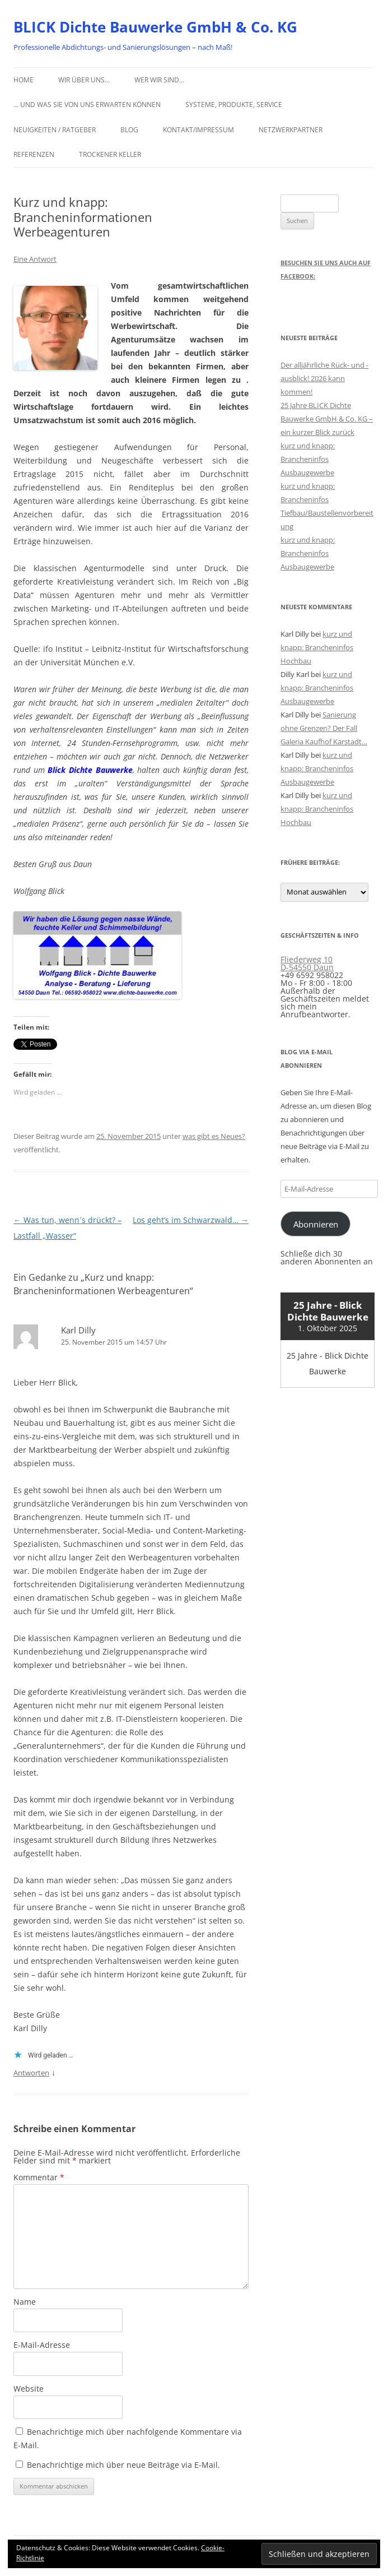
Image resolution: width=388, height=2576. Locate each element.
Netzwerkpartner (290, 130)
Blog (129, 130)
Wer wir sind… (159, 80)
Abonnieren (315, 1224)
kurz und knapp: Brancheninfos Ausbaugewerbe (308, 459)
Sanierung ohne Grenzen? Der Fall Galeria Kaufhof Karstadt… (324, 728)
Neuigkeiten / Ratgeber (54, 130)
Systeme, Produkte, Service (233, 104)
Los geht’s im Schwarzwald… (191, 1220)
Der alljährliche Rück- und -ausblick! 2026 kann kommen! (324, 378)
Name (24, 2301)
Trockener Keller (110, 154)
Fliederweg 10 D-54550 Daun (307, 963)
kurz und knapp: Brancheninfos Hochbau (317, 647)
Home (23, 80)
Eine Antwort (35, 259)
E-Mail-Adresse (41, 2344)
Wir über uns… (84, 80)
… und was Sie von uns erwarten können (87, 104)
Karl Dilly (78, 1330)
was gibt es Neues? (214, 1136)
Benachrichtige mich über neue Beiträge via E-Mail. (123, 2464)
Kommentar (38, 2177)
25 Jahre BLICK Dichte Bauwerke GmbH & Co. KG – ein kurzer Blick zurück (327, 418)
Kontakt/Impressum (198, 130)
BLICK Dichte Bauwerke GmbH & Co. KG (155, 27)
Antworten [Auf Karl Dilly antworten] (31, 2073)
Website (28, 2388)
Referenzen (33, 154)
